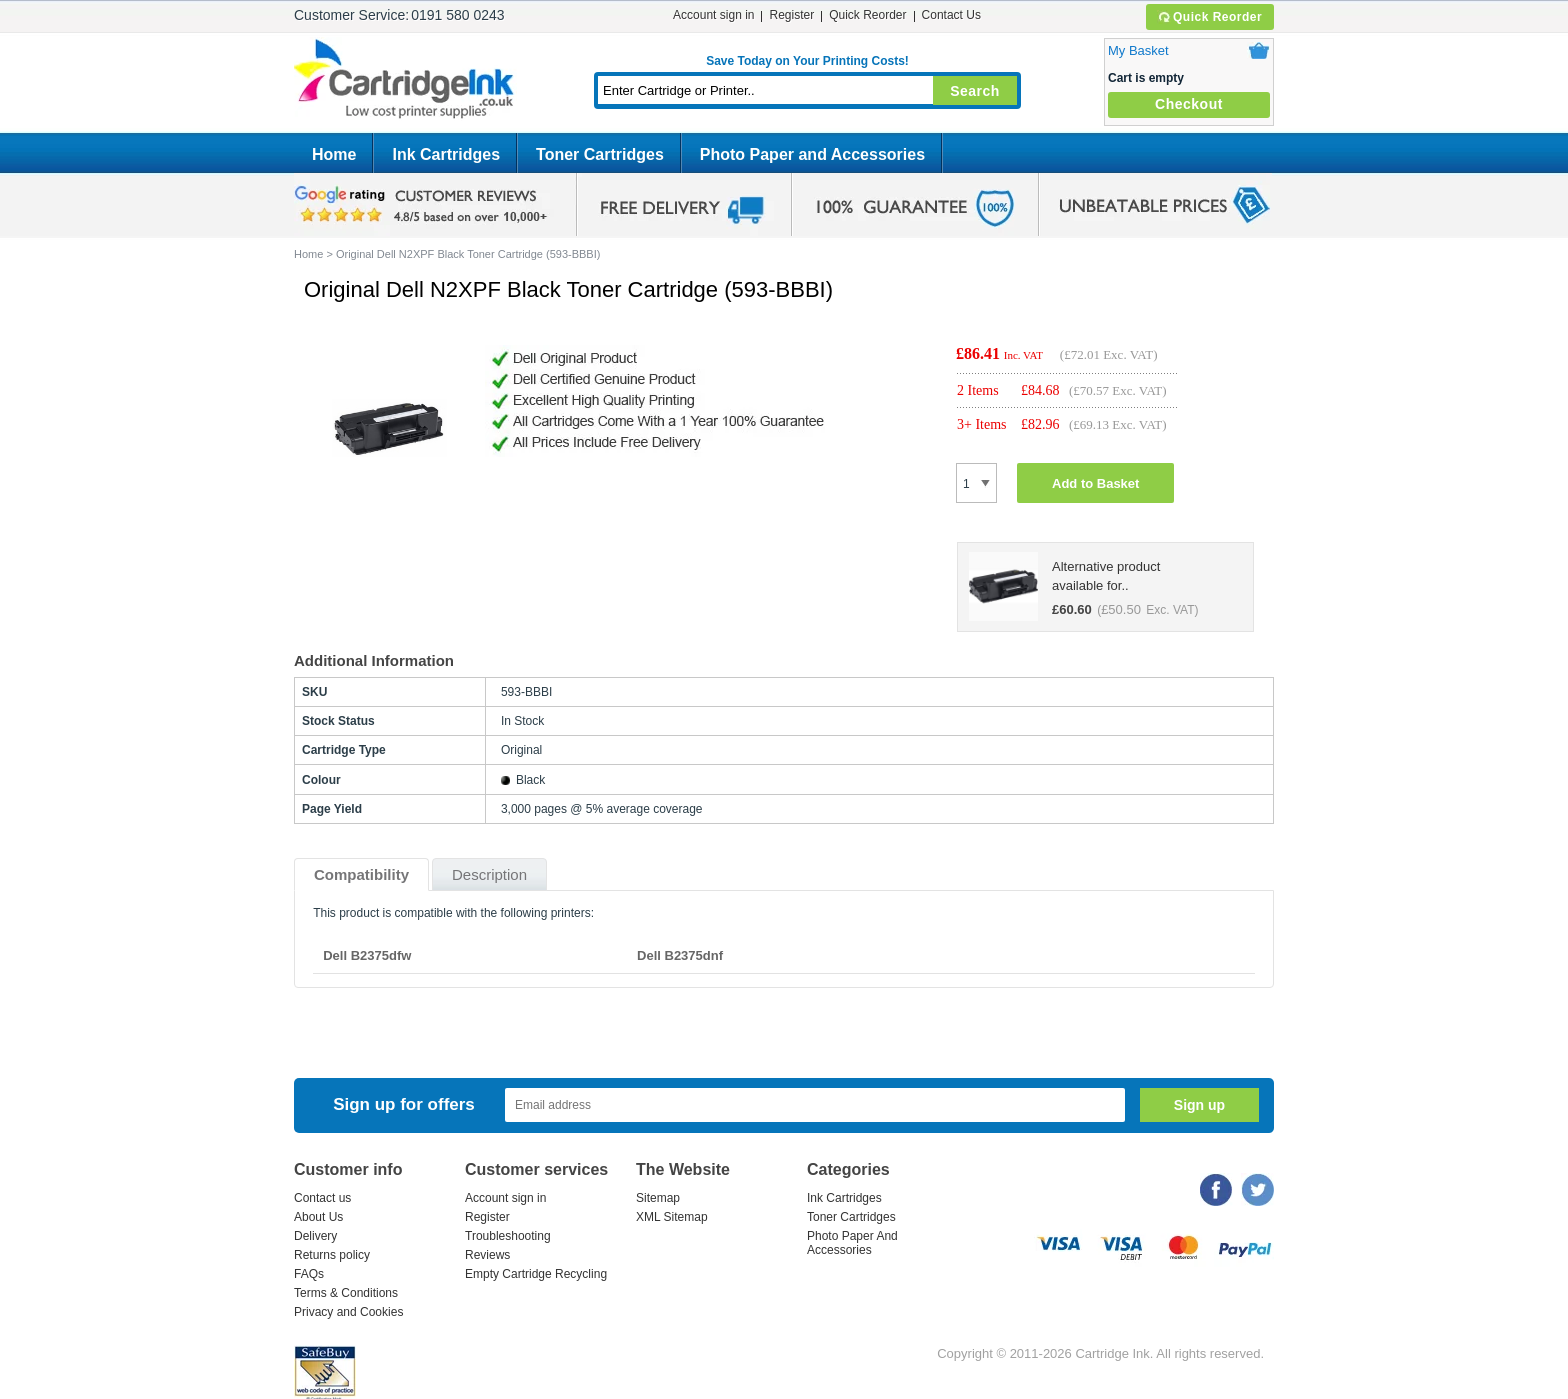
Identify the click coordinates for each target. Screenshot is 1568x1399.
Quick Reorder (1209, 17)
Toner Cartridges (600, 154)
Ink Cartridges (446, 154)
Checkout (1189, 104)
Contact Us (951, 15)
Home (334, 154)
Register (791, 15)
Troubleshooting (508, 1236)
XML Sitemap (672, 1217)
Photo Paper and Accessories (812, 154)
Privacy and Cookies (348, 1312)
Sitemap (658, 1198)
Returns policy (332, 1255)
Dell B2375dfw (367, 955)
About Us (318, 1217)
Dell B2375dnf (680, 955)
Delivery (315, 1236)
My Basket (1138, 50)
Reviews (487, 1255)
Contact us (322, 1198)
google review (424, 205)
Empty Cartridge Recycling (536, 1274)
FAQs (309, 1274)
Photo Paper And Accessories (852, 1243)
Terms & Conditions (346, 1293)
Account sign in (713, 15)
